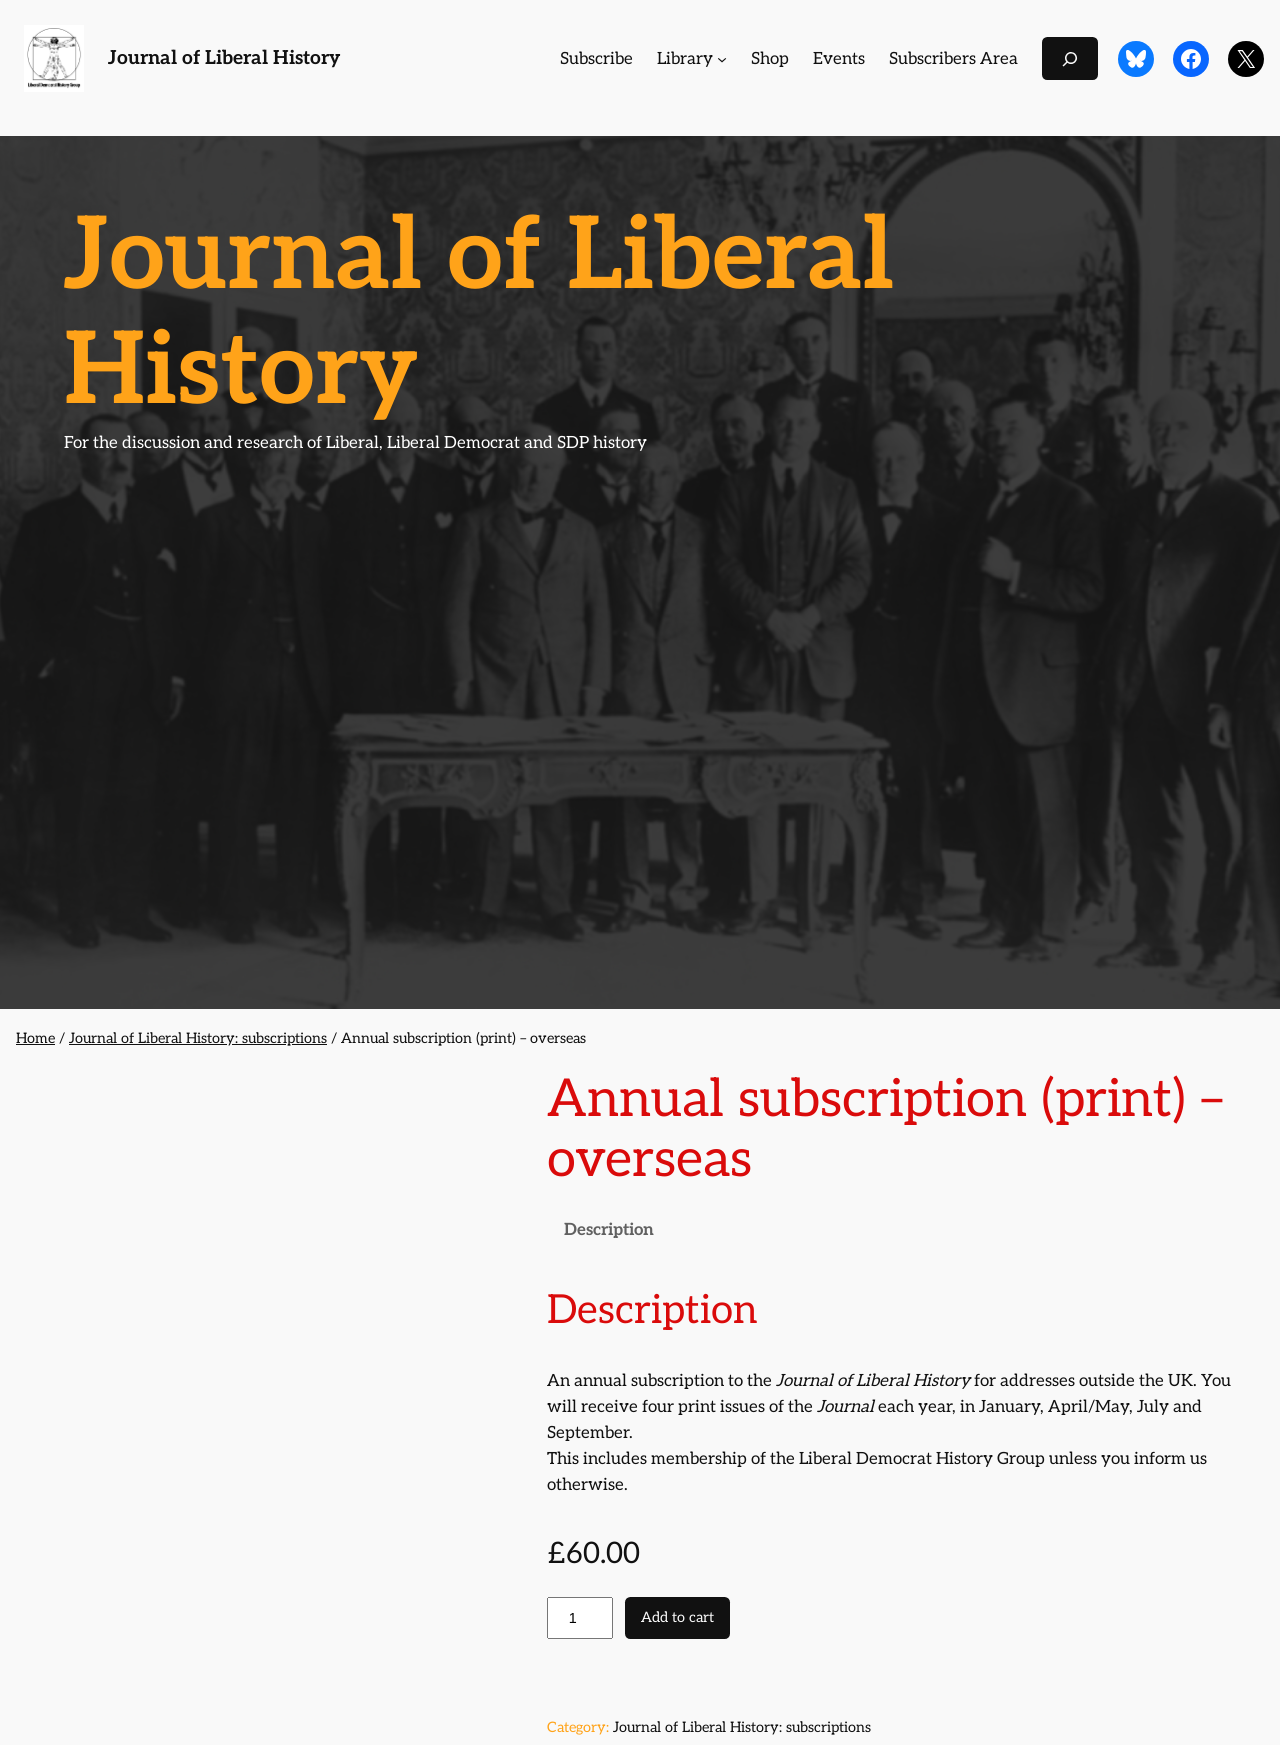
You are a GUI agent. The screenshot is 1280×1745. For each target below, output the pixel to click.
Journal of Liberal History (224, 58)
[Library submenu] (722, 59)
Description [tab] (609, 1230)
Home (35, 1038)
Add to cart (677, 1617)
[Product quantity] (580, 1618)
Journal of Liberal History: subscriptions (198, 1038)
